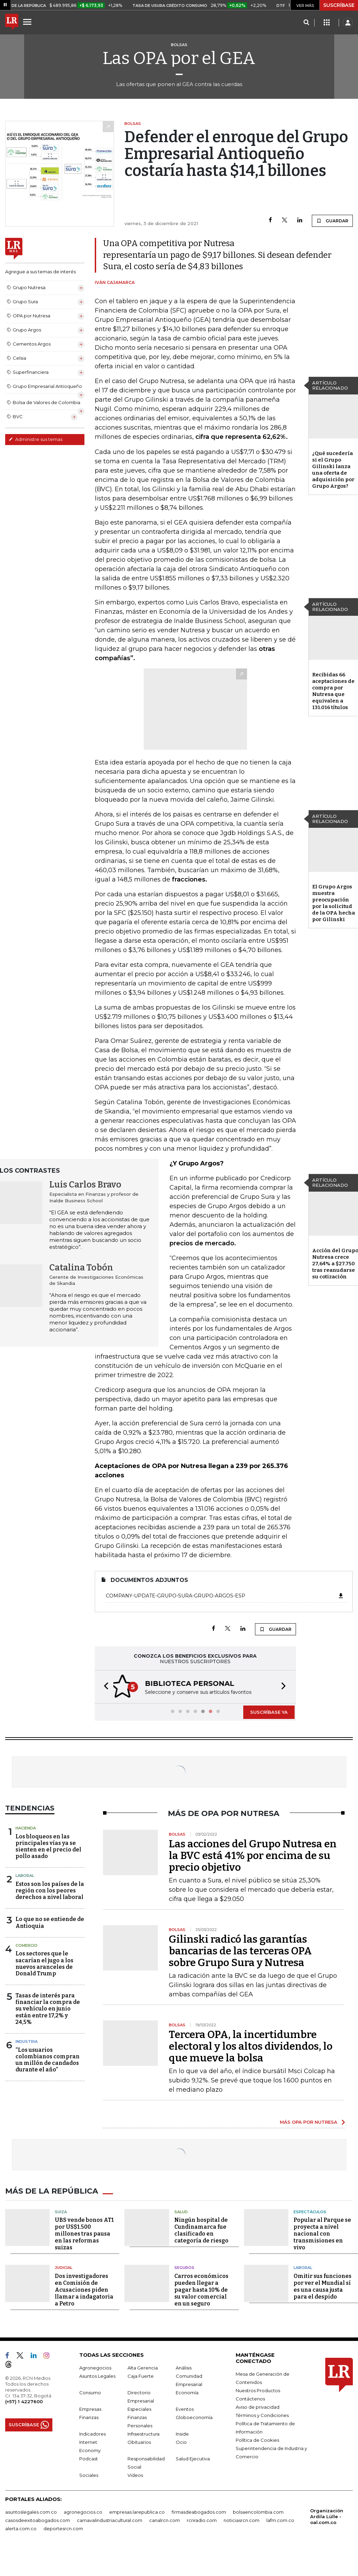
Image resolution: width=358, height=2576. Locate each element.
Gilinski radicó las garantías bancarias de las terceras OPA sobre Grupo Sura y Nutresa (240, 1950)
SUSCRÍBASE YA (269, 1711)
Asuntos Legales (97, 2374)
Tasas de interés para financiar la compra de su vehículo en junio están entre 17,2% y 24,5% (48, 2008)
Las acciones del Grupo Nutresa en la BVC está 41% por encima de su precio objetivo (253, 1855)
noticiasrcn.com (241, 2518)
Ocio (181, 2440)
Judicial (63, 2266)
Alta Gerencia (142, 2366)
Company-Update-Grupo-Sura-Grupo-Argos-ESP (225, 1595)
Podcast (88, 2457)
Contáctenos (250, 2397)
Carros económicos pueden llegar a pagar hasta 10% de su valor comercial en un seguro (201, 2288)
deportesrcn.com (63, 2527)
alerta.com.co (21, 2527)
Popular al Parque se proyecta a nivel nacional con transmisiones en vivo (322, 2232)
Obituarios (139, 2440)
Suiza (61, 2210)
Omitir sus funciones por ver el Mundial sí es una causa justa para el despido (322, 2284)
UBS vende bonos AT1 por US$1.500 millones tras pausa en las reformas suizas (84, 2232)
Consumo (90, 2391)
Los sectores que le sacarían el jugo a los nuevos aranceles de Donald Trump (44, 1963)
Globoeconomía (194, 2415)
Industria (27, 2040)
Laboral (25, 1874)
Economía (187, 2391)
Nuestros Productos (258, 2389)
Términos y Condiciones (262, 2413)
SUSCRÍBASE (339, 5)
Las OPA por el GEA (179, 58)
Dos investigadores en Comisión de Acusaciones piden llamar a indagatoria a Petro (84, 2288)
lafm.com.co (280, 2518)
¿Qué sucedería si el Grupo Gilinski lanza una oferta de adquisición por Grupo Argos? (333, 469)
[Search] (306, 22)
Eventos (185, 2407)
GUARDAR (332, 220)
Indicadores (92, 2432)
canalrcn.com (164, 2518)
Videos (135, 2473)
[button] (104, 1686)
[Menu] (28, 22)
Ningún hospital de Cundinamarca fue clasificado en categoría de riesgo (201, 2228)
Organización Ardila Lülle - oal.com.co (326, 2514)
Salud (181, 2210)
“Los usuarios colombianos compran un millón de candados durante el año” (48, 2059)
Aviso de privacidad (257, 2405)
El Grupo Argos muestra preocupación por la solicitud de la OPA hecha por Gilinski (333, 903)
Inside (182, 2432)
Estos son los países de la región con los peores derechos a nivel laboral (50, 1890)
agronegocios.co (83, 2510)
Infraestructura (143, 2432)
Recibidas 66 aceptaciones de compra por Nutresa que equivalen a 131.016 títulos (333, 691)
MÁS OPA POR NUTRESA (308, 2121)
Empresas (90, 2407)
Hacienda (26, 1827)
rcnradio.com (202, 2518)
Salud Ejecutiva (193, 2457)
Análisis (184, 2366)
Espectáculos (310, 2210)
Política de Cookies (257, 2438)
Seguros (184, 2266)
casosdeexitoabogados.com (37, 2518)
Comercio (27, 1944)
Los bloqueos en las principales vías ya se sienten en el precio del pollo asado (48, 1846)
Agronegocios (95, 2366)
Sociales (88, 2473)
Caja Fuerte (140, 2374)
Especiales (139, 2407)
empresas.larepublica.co (137, 2510)
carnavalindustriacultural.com (109, 2518)
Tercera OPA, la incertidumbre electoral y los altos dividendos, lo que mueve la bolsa (251, 2045)
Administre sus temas (35, 439)
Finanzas (89, 2415)
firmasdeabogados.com (199, 2510)
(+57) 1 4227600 (24, 2400)
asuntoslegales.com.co (31, 2510)
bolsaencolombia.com (258, 2510)
